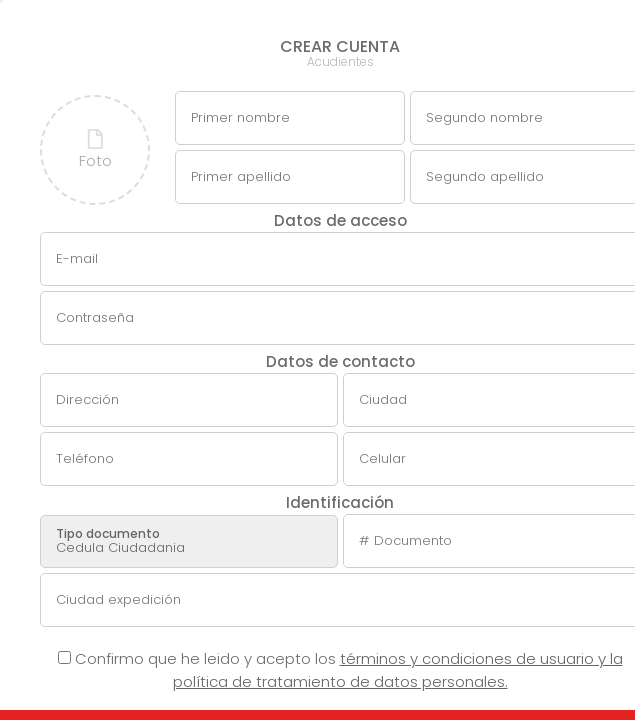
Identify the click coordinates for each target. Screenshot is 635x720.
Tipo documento (108, 533)
